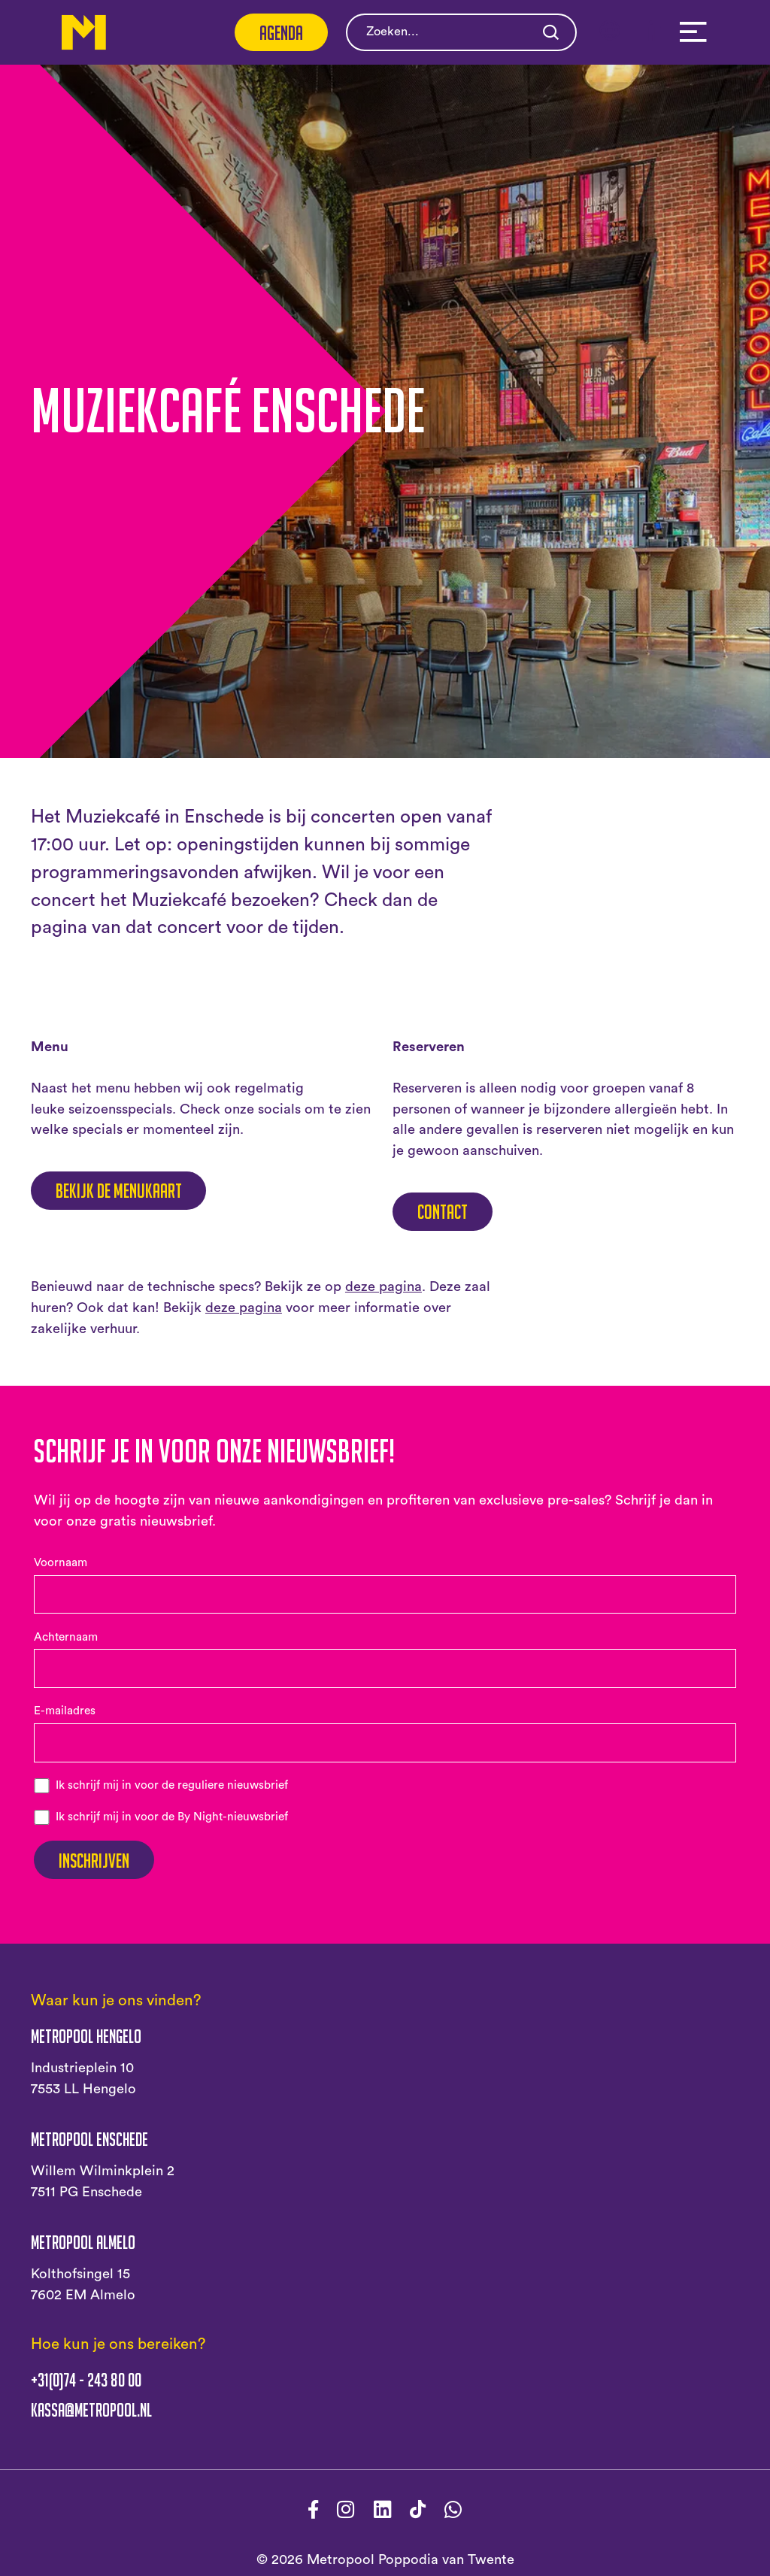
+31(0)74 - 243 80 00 (86, 2380)
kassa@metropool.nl (91, 2410)
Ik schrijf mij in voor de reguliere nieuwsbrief (172, 1785)
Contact (442, 1211)
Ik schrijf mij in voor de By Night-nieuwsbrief (172, 1817)
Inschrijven (94, 1860)
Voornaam (60, 1562)
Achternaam (66, 1637)
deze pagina (383, 1287)
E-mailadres (64, 1711)
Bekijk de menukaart (119, 1190)
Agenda (281, 32)
